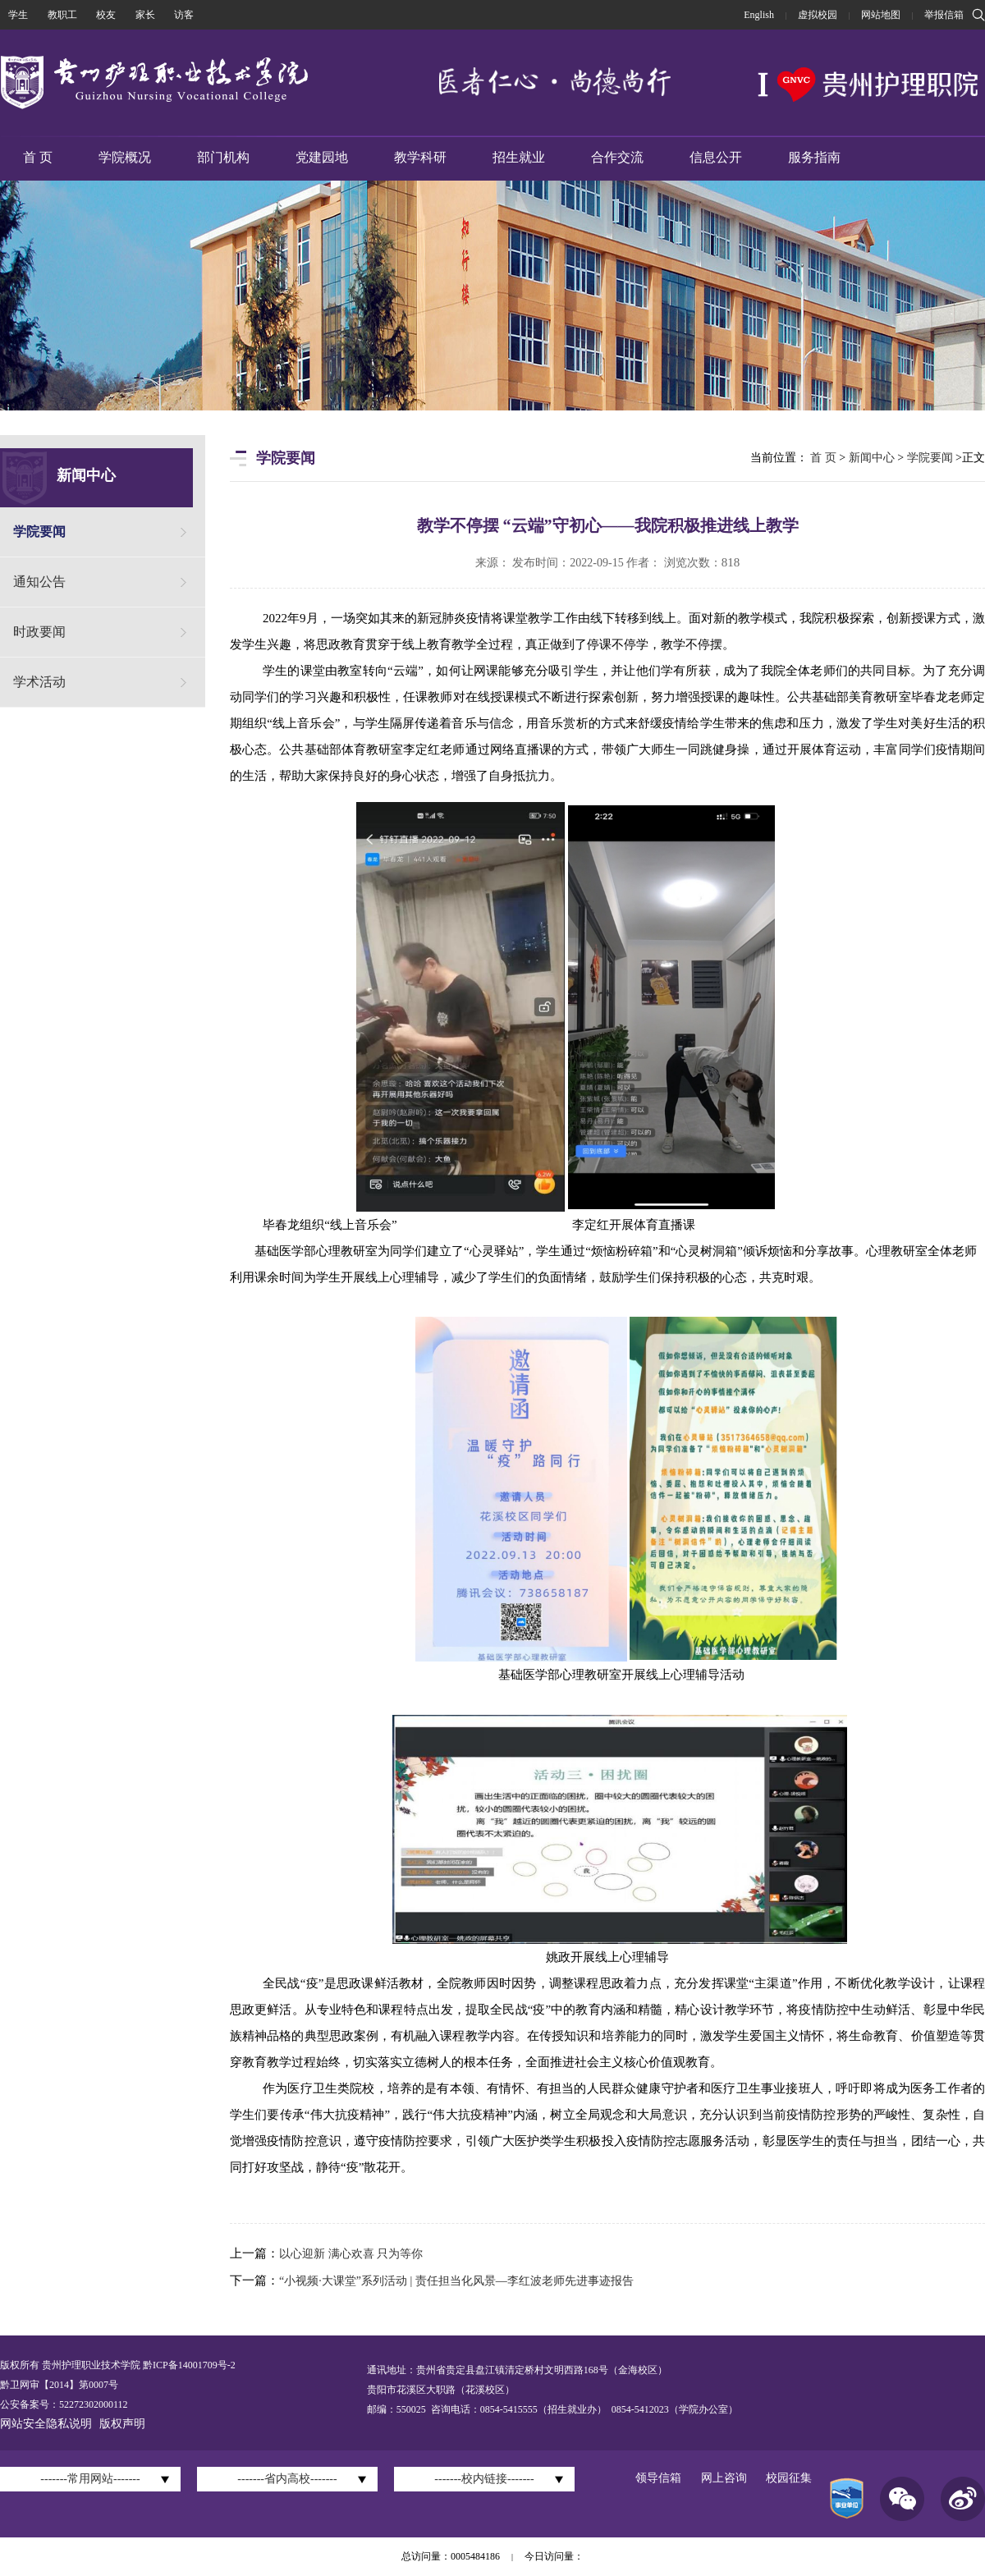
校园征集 (789, 2478)
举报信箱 (944, 15)
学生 (18, 15)
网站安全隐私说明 (46, 2424)
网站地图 (880, 15)
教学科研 (420, 157)
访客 (184, 15)
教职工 (62, 15)
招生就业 (518, 157)
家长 (145, 15)
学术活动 (39, 682)
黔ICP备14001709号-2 (188, 2365)
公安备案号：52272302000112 (64, 2404)
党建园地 (322, 157)
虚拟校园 (817, 15)
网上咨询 (724, 2478)
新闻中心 (872, 457)
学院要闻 (39, 532)
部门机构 (223, 157)
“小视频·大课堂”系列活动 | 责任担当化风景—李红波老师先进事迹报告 (456, 2281)
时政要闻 (39, 632)
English (759, 15)
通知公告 (39, 582)
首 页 (38, 157)
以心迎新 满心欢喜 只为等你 (351, 2254)
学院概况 (124, 157)
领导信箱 (658, 2478)
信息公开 (716, 157)
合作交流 (617, 157)
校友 (106, 15)
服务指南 (814, 157)
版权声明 (122, 2424)
